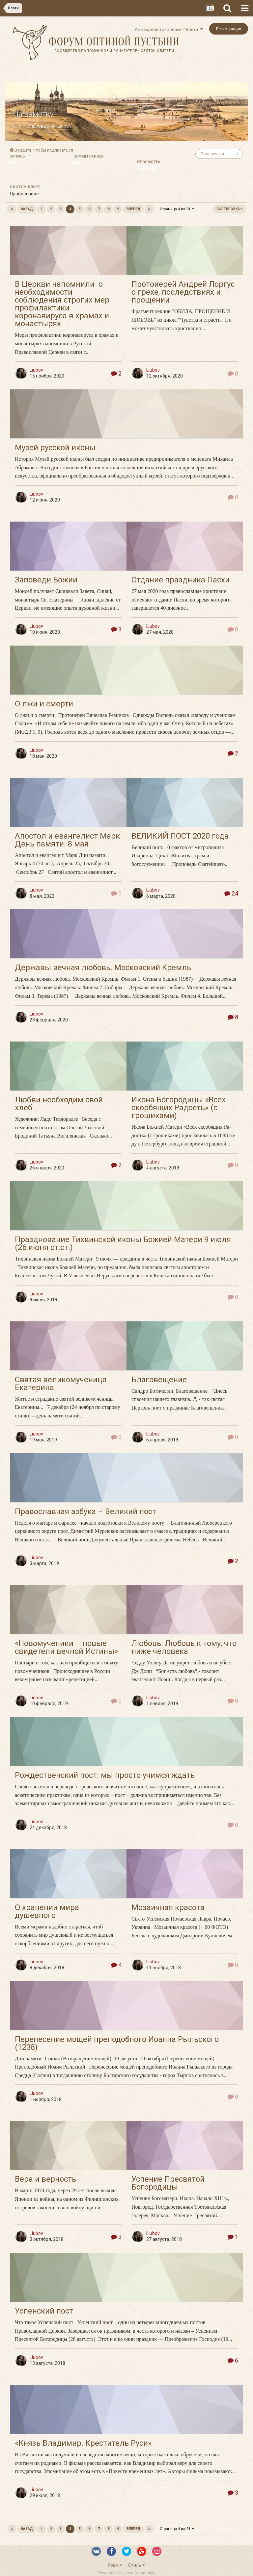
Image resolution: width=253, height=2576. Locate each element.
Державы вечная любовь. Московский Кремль (103, 967)
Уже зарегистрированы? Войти (168, 29)
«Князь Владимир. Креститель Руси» (83, 2443)
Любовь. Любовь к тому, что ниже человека (184, 1647)
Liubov (64, 126)
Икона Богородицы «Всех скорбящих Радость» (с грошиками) (178, 1107)
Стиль (136, 2565)
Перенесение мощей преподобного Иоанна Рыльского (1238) (117, 2043)
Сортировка (229, 209)
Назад (27, 209)
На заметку (33, 114)
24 (231, 893)
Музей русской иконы (55, 447)
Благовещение (159, 1379)
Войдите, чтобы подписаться (43, 150)
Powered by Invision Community (126, 2573)
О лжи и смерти (44, 703)
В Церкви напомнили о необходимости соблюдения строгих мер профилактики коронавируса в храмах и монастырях (62, 304)
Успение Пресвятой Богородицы (168, 2183)
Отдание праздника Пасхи (180, 579)
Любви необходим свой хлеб (59, 1103)
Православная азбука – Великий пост (85, 1511)
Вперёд (133, 209)
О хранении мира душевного (47, 1911)
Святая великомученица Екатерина (61, 1383)
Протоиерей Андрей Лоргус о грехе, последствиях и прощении (183, 292)
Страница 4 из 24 (177, 209)
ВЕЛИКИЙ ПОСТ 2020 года (180, 836)
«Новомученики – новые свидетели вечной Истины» (66, 1647)
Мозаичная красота (168, 1907)
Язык (115, 2565)
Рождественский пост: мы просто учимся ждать (105, 1775)
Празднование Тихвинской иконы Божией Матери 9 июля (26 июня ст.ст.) (123, 1243)
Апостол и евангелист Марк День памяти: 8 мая (67, 839)
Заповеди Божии (46, 579)
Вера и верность (45, 2179)
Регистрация (228, 28)
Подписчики (212, 154)
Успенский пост (44, 2311)
